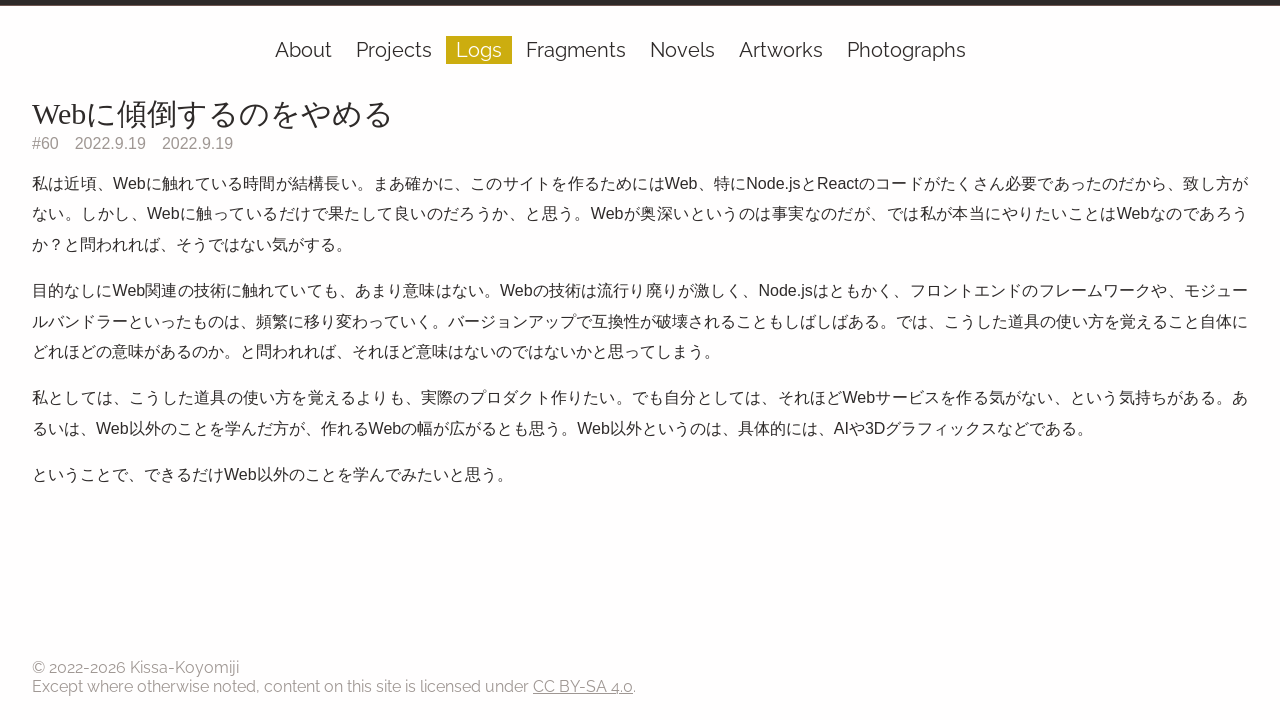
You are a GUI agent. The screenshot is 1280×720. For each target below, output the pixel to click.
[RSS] (1246, 54)
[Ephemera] (1210, 54)
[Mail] (1222, 54)
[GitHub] (1234, 54)
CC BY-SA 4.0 (583, 686)
